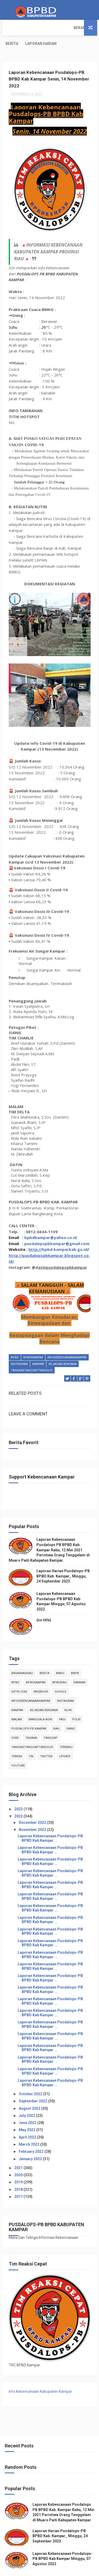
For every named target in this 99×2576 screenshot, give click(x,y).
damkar (79, 1666)
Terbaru (66, 1730)
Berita (35, 28)
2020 (18, 2159)
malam (16, 1703)
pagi (62, 1703)
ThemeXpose (38, 2569)
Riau (56, 1712)
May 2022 (27, 2114)
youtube (18, 1749)
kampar (38, 1349)
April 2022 (28, 2121)
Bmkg (60, 1657)
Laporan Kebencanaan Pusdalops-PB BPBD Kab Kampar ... (50, 1822)
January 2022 (31, 2142)
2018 (18, 2173)
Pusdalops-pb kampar (28, 1712)
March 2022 (29, 2128)
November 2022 (33, 1813)
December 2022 (33, 1806)
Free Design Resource (69, 2569)
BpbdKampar (33, 1343)
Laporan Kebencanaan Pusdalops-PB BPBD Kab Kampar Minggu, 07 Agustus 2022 (62, 2542)
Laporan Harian (64, 28)
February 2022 (31, 2135)
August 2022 (30, 2092)
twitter (46, 1740)
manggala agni (40, 1703)
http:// (35, 1235)
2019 (18, 2166)
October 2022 (31, 2078)
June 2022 (28, 2106)
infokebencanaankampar (67, 1343)
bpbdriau (59, 1666)
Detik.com (19, 1675)
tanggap (51, 1721)
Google (60, 1675)
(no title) (43, 1604)
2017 (18, 2180)
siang (70, 1712)
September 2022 (33, 2085)
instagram (19, 1349)
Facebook (41, 1675)
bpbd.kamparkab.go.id (64, 1235)
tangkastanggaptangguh (32, 1356)
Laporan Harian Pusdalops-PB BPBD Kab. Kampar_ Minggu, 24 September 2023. (63, 1560)
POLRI (76, 1703)
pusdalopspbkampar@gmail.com (56, 1229)
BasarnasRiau (22, 1657)
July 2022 (27, 2099)
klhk (68, 1694)
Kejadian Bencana (63, 1349)
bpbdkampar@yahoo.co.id (50, 1223)
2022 (18, 1800)
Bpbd (15, 1343)
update (64, 1740)
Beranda (14, 28)
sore (15, 1721)
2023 (18, 1793)
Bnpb (75, 1657)
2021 (18, 2152)
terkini (16, 1740)
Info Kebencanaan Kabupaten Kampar (40, 2375)
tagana (31, 1721)
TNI (31, 1740)
